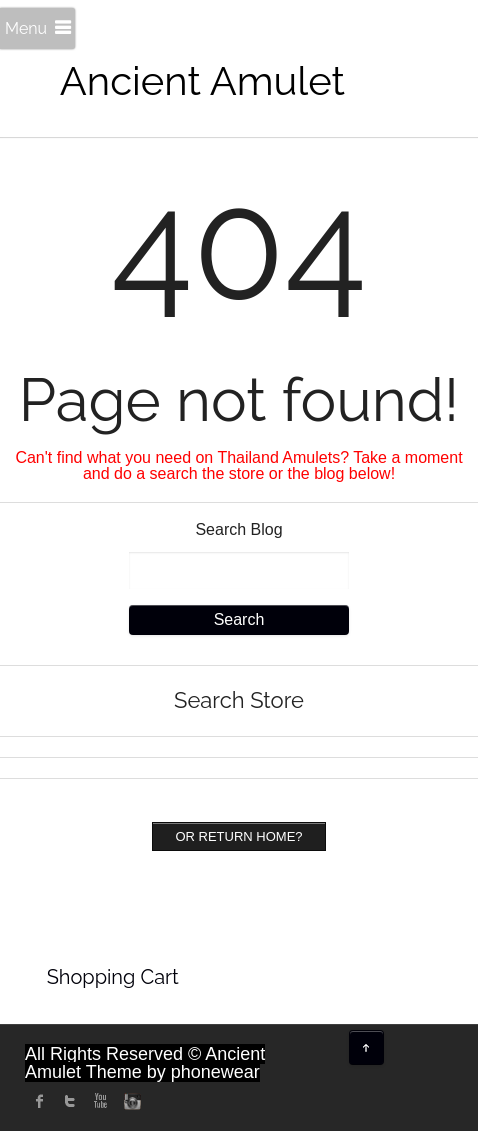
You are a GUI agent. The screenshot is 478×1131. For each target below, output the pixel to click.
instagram (130, 1101)
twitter (70, 1101)
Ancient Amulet (202, 80)
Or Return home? (238, 836)
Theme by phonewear (173, 1072)
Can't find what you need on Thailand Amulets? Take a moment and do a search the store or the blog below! (238, 465)
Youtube (100, 1101)
